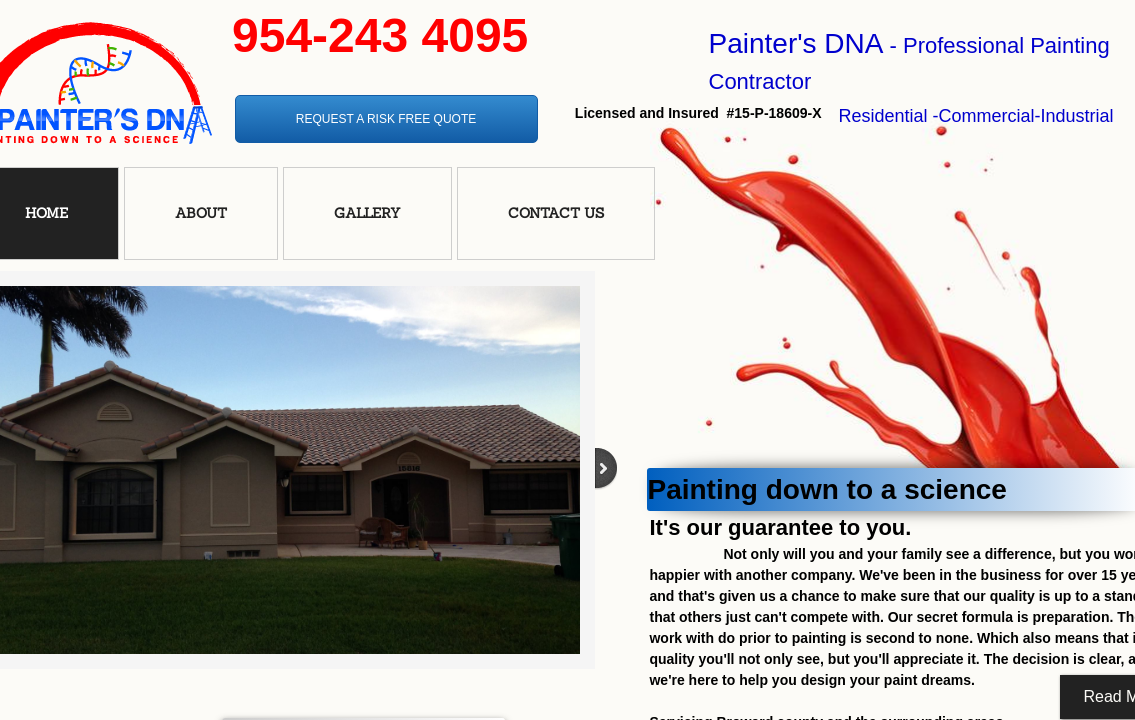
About (201, 213)
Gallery (367, 213)
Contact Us (556, 213)
